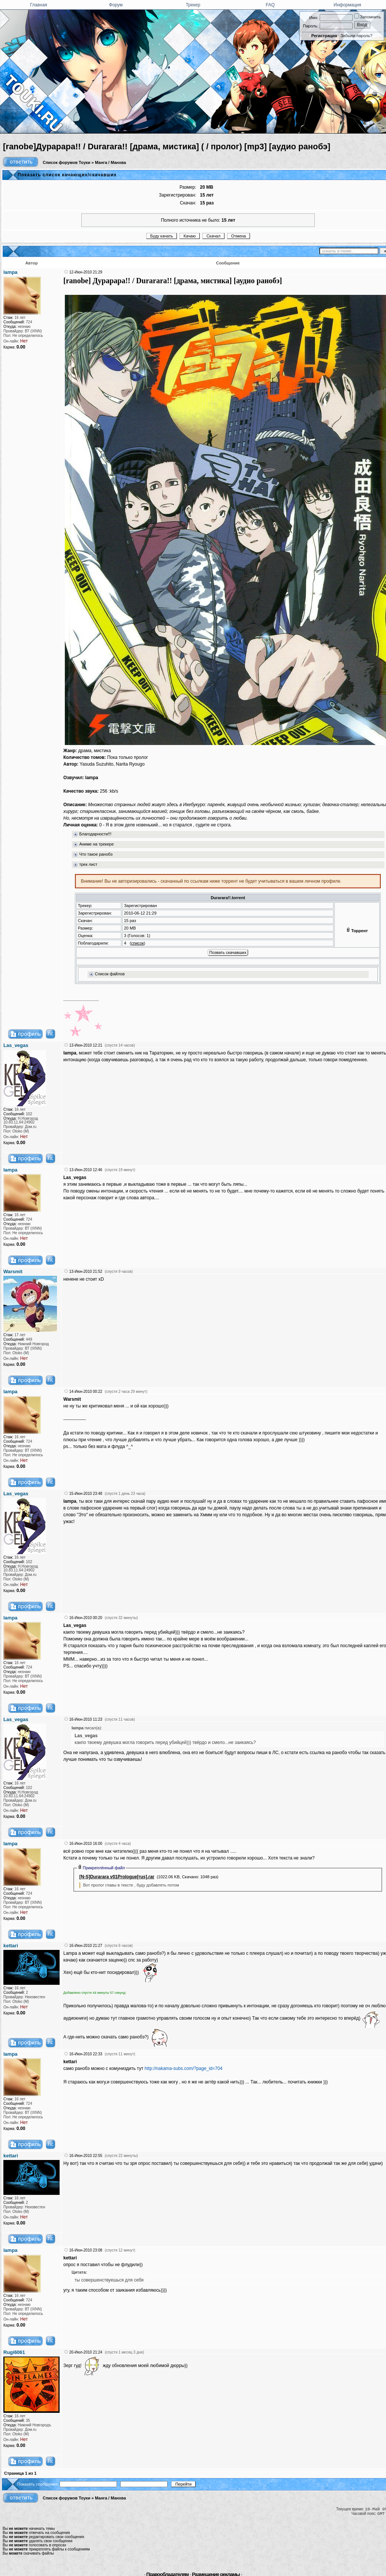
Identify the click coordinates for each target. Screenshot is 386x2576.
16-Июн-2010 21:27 (85, 1946)
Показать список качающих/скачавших (67, 174)
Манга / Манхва (110, 162)
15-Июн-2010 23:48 (85, 1494)
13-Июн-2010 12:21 (85, 1045)
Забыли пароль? (357, 35)
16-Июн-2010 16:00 (85, 1844)
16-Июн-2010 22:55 (85, 2156)
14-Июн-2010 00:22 (85, 1391)
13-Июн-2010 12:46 (85, 1170)
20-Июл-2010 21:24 (85, 2352)
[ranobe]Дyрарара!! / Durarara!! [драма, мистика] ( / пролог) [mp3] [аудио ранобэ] (166, 146)
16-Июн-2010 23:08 (85, 2250)
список (137, 943)
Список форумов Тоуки (66, 162)
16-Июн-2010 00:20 (85, 1618)
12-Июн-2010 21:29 (85, 272)
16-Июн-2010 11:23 (85, 1719)
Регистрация (324, 35)
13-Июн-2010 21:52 (85, 1271)
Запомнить (367, 17)
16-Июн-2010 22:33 (85, 2054)
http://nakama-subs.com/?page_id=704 (184, 2068)
